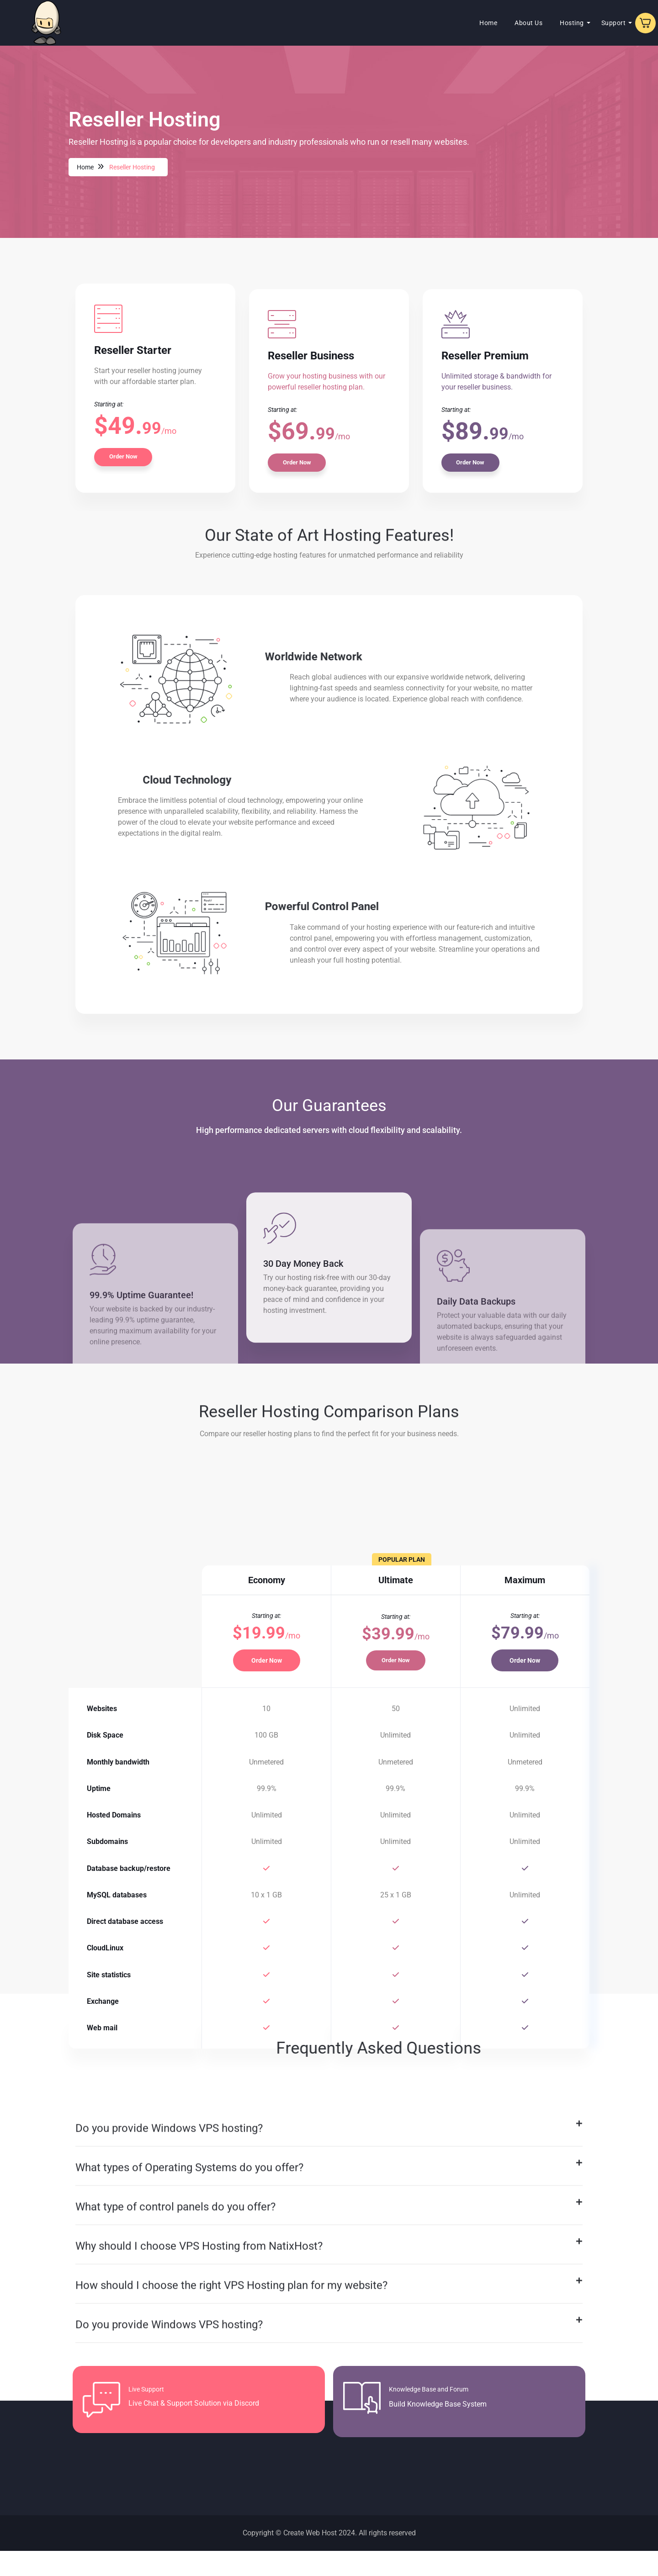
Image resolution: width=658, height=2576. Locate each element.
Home (449, 22)
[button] (329, 2347)
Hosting (532, 22)
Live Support (150, 2414)
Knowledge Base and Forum (433, 2414)
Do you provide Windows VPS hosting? (169, 2346)
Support (574, 22)
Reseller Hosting (133, 167)
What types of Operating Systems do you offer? (189, 2385)
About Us (489, 22)
